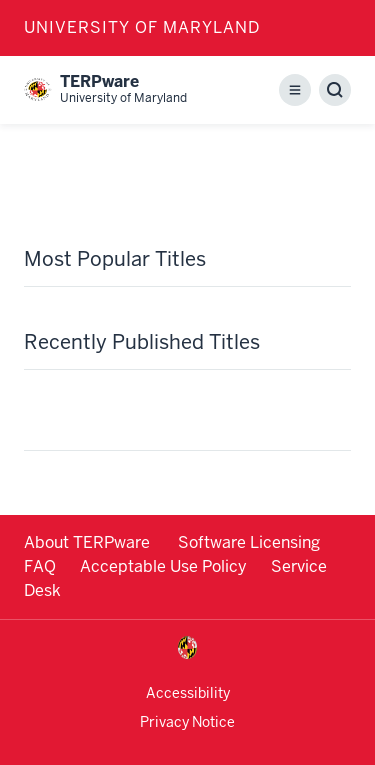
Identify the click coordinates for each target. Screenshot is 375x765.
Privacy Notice (187, 722)
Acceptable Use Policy (163, 566)
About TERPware (89, 542)
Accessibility (188, 693)
